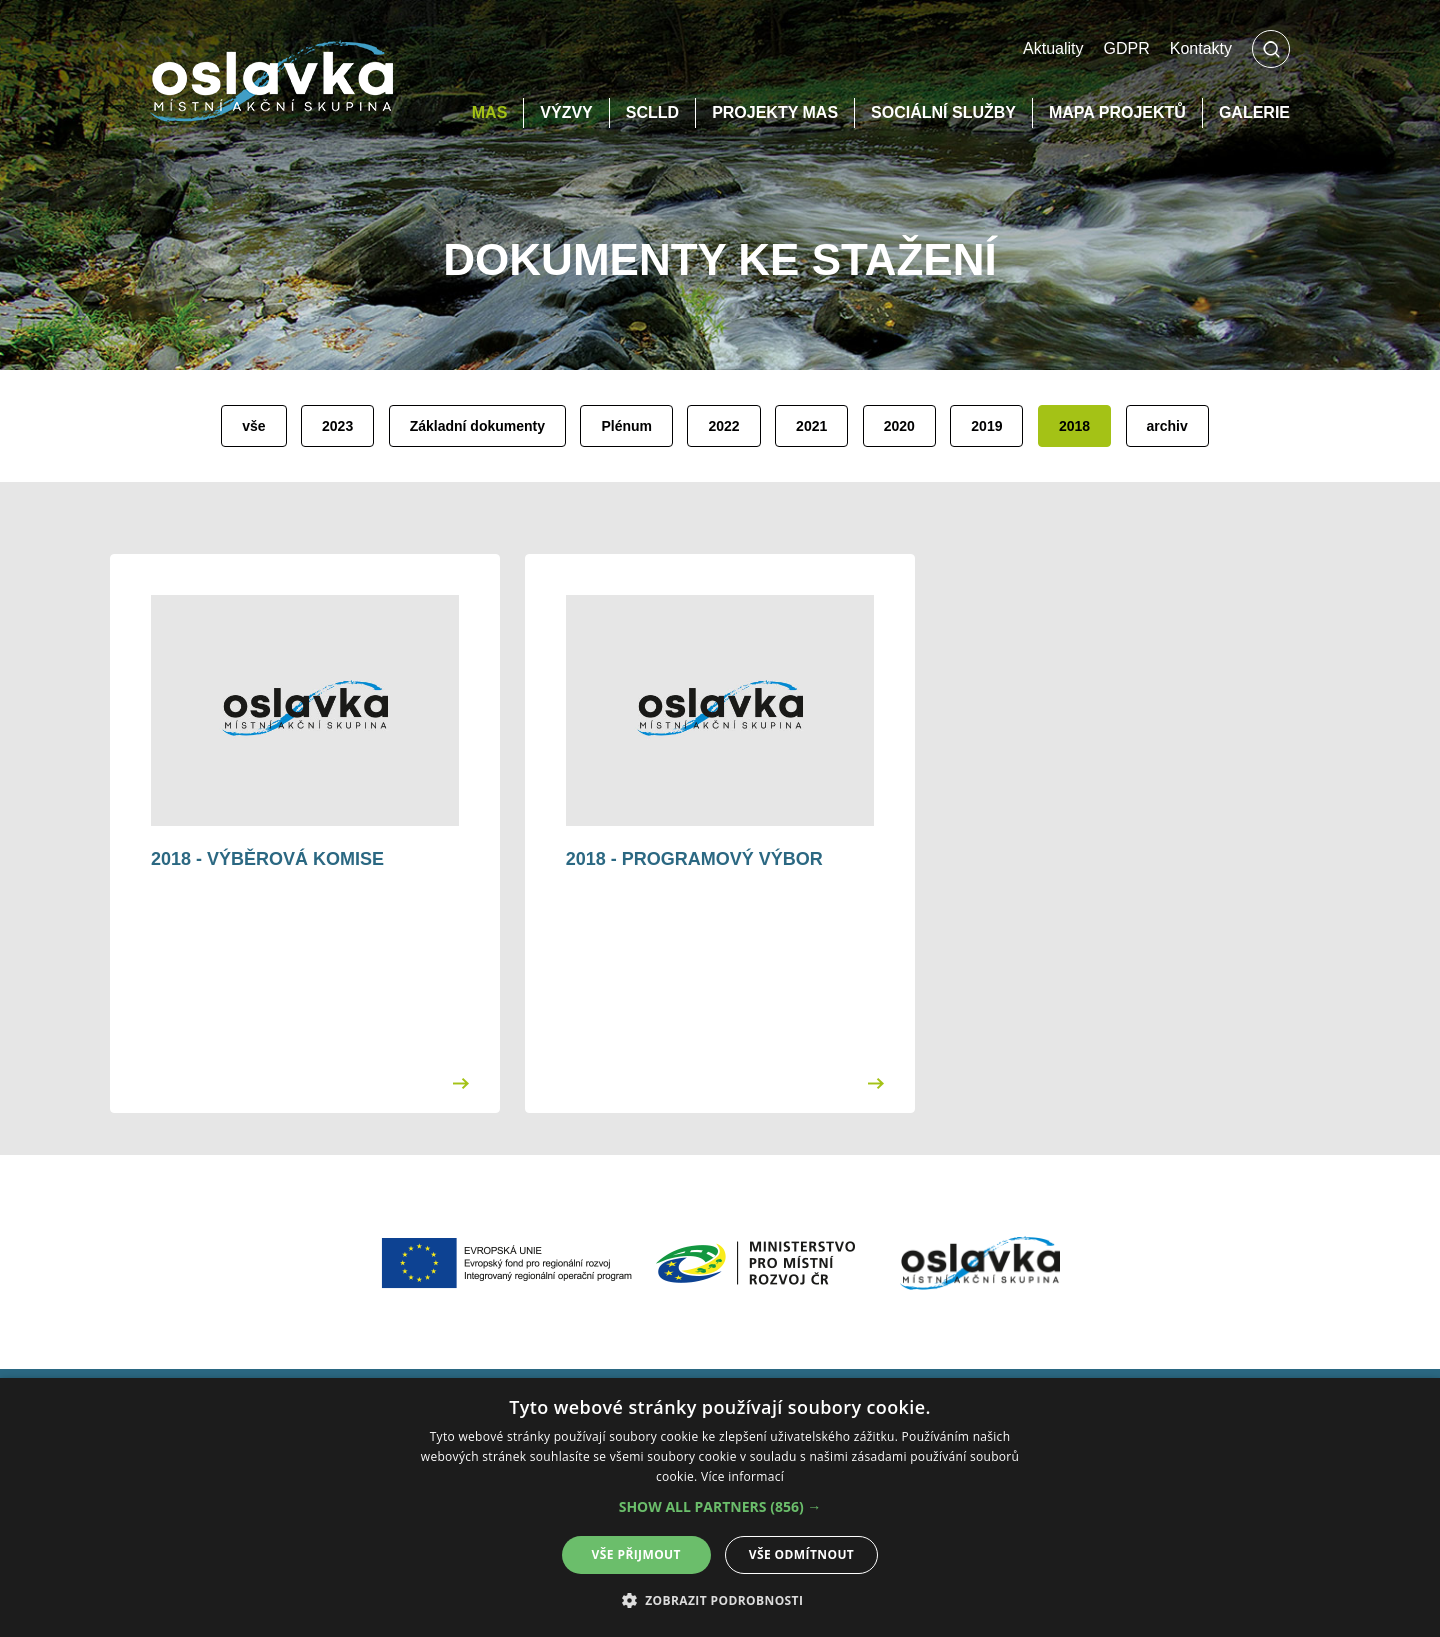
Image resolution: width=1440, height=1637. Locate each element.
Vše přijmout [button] (636, 1554)
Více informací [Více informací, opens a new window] (742, 1476)
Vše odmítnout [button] (801, 1554)
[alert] (720, 1507)
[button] (720, 1507)
